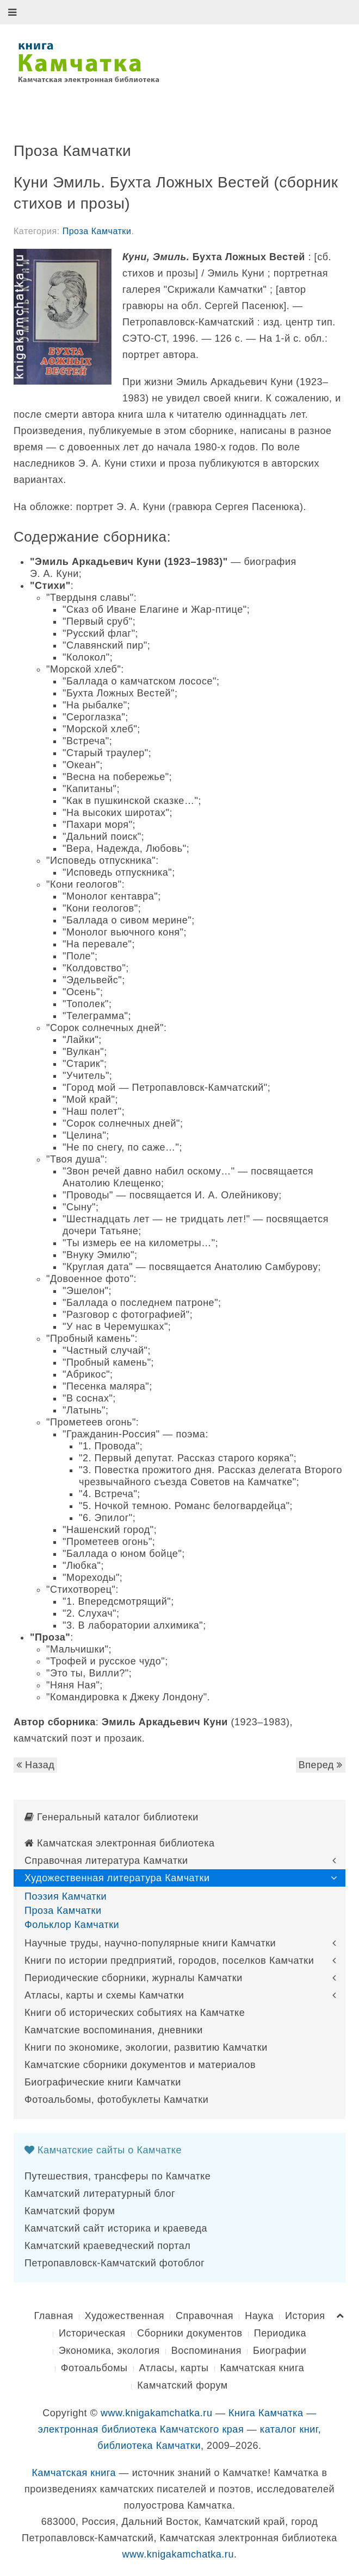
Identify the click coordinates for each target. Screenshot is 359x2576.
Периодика (280, 2333)
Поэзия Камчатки (65, 1896)
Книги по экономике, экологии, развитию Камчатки (146, 2047)
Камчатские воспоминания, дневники (113, 2030)
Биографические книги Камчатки (102, 2082)
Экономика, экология (109, 2350)
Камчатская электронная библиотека (119, 1843)
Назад (35, 1765)
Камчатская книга (262, 2368)
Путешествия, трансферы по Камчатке (117, 2176)
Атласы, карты (174, 2368)
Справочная (204, 2315)
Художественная (124, 2315)
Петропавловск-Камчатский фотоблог (114, 2263)
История (305, 2315)
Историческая (92, 2333)
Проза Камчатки (97, 231)
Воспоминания (206, 2350)
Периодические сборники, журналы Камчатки (133, 1977)
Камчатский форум (69, 2211)
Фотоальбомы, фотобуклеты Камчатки (116, 2099)
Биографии (279, 2350)
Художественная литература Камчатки (117, 1878)
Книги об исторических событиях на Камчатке (134, 2012)
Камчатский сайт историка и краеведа (115, 2228)
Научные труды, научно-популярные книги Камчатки (150, 1943)
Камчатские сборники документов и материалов (140, 2064)
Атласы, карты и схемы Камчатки (104, 1995)
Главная (53, 2315)
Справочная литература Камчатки (106, 1860)
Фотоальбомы (94, 2368)
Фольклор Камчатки (71, 1924)
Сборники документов (190, 2333)
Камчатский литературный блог (99, 2193)
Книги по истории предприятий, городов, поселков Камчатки (169, 1960)
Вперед (321, 1765)
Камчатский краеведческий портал (107, 2245)
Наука (259, 2315)
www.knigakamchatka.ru (156, 2413)
